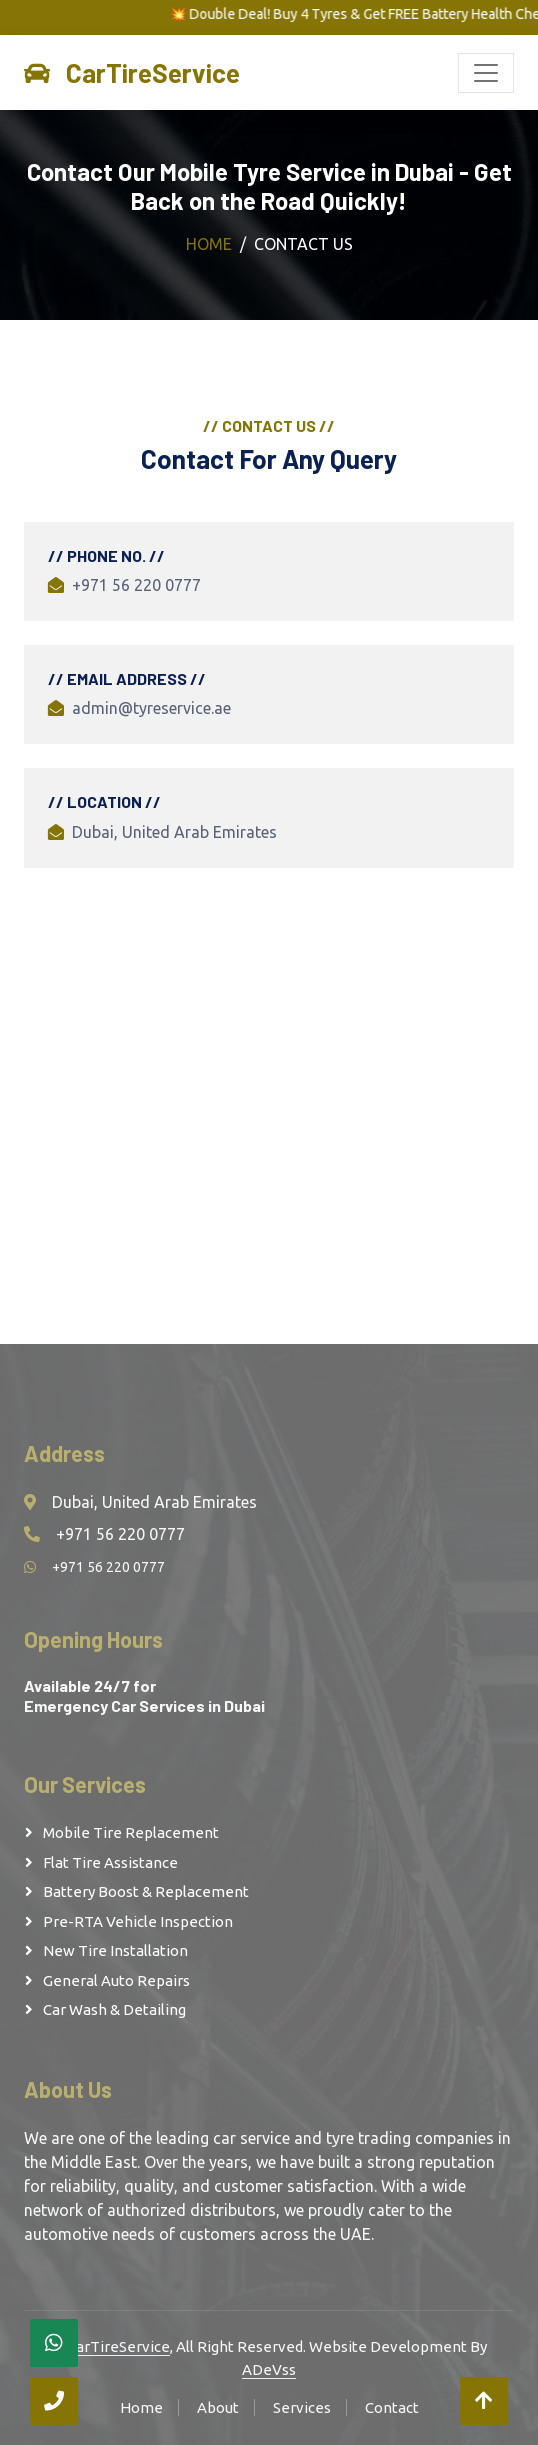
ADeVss (269, 2369)
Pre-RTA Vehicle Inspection (138, 1921)
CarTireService (118, 2346)
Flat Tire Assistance (110, 1862)
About (218, 2407)
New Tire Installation (115, 1950)
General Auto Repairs (116, 1980)
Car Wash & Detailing (114, 2009)
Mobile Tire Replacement (131, 1832)
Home (209, 244)
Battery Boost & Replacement (146, 1891)
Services (302, 2407)
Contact (392, 2407)
